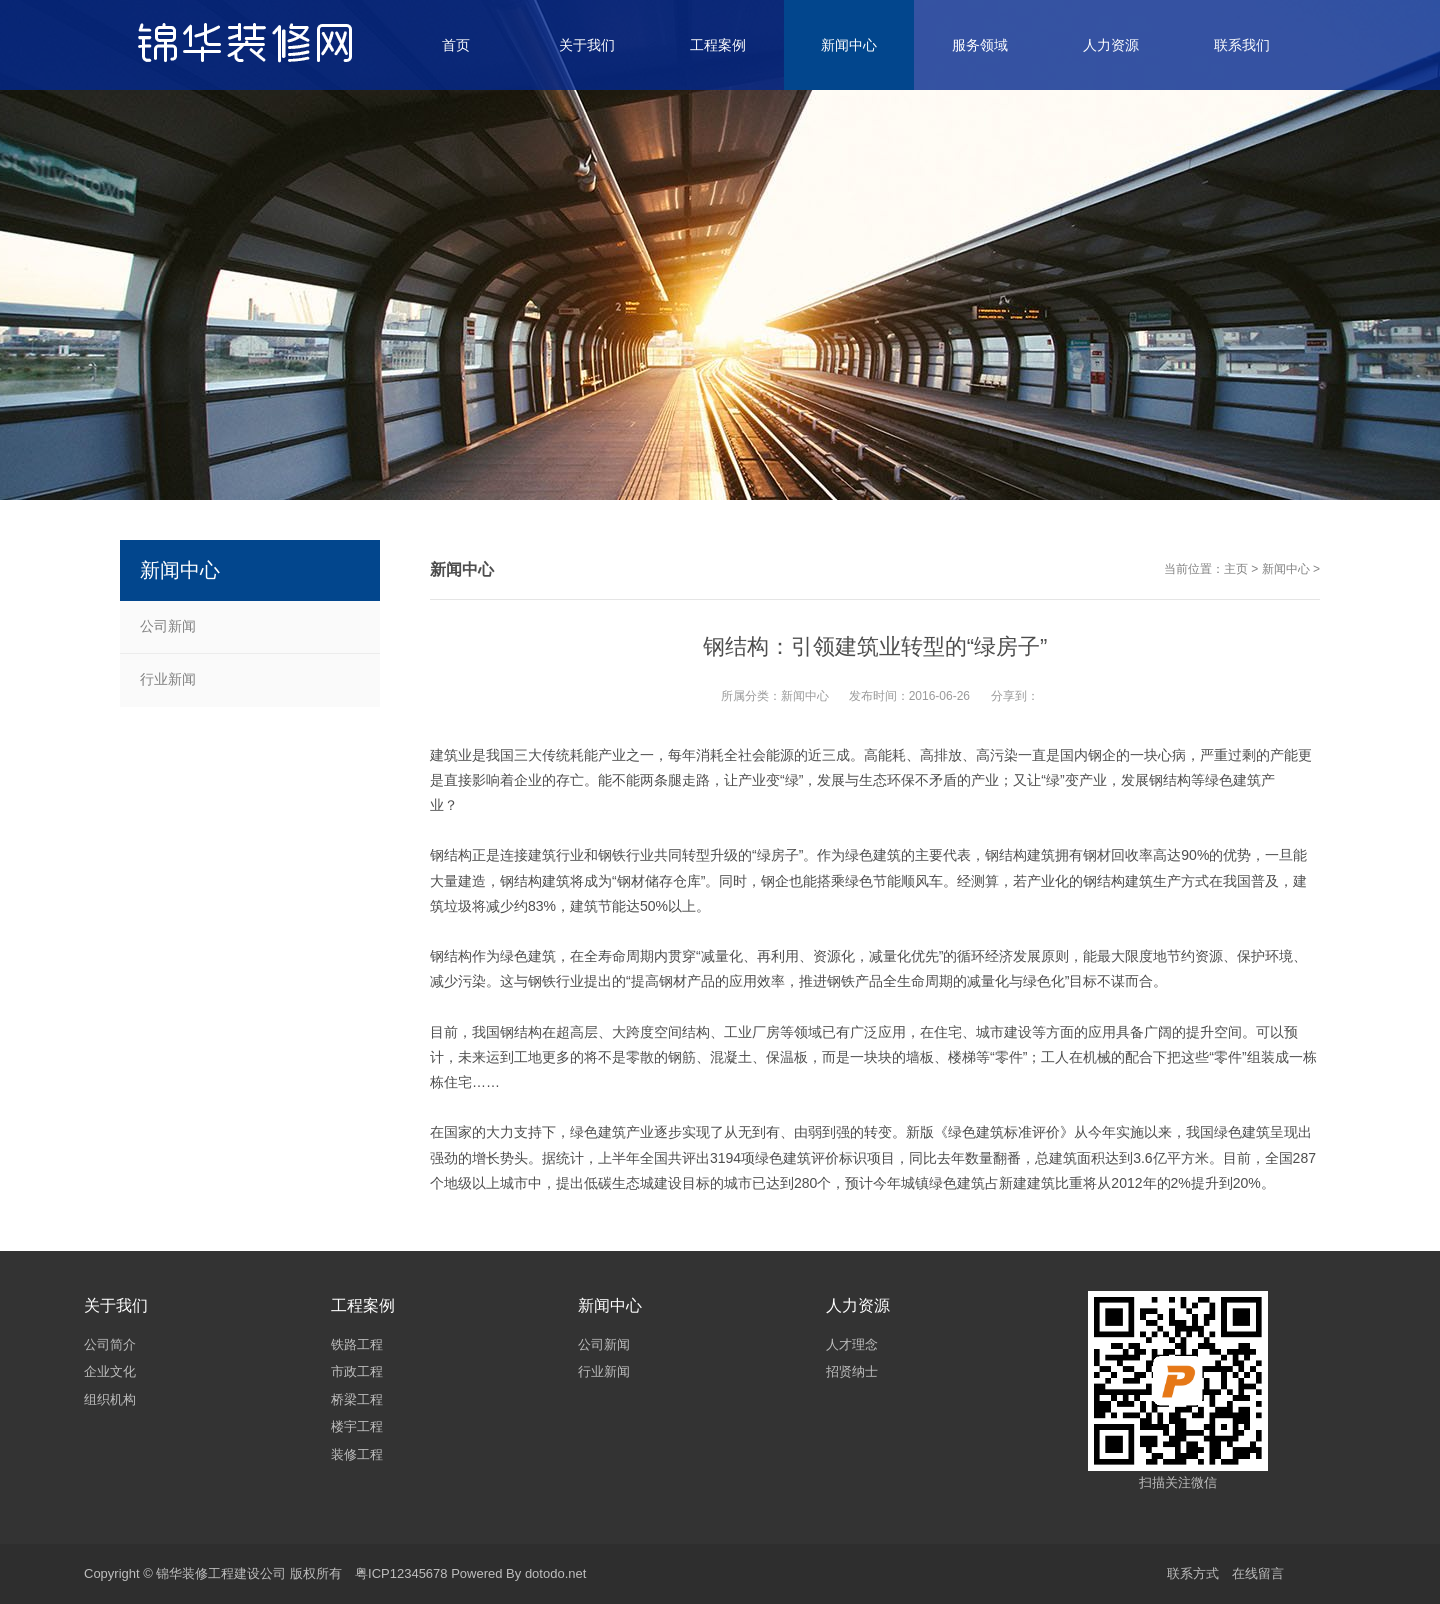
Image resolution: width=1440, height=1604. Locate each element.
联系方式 (1193, 1573)
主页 (1236, 569)
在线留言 (1258, 1573)
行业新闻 (168, 679)
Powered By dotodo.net (518, 1573)
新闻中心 (1286, 569)
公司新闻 (168, 626)
